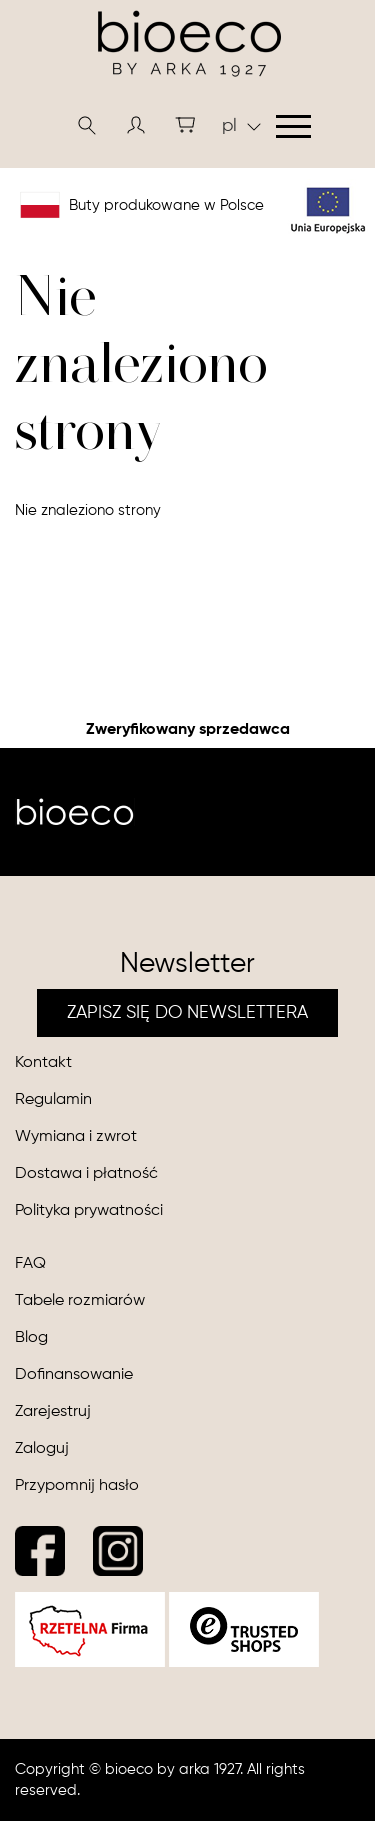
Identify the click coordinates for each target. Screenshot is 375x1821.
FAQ (30, 1264)
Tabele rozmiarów (80, 1301)
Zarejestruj (53, 1412)
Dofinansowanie (74, 1375)
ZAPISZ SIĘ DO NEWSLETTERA (187, 1013)
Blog (31, 1338)
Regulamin (53, 1100)
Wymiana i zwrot (76, 1137)
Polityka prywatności (89, 1211)
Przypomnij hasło (77, 1486)
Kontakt (43, 1063)
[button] (136, 125)
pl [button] (241, 126)
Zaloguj (42, 1449)
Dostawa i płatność (86, 1174)
